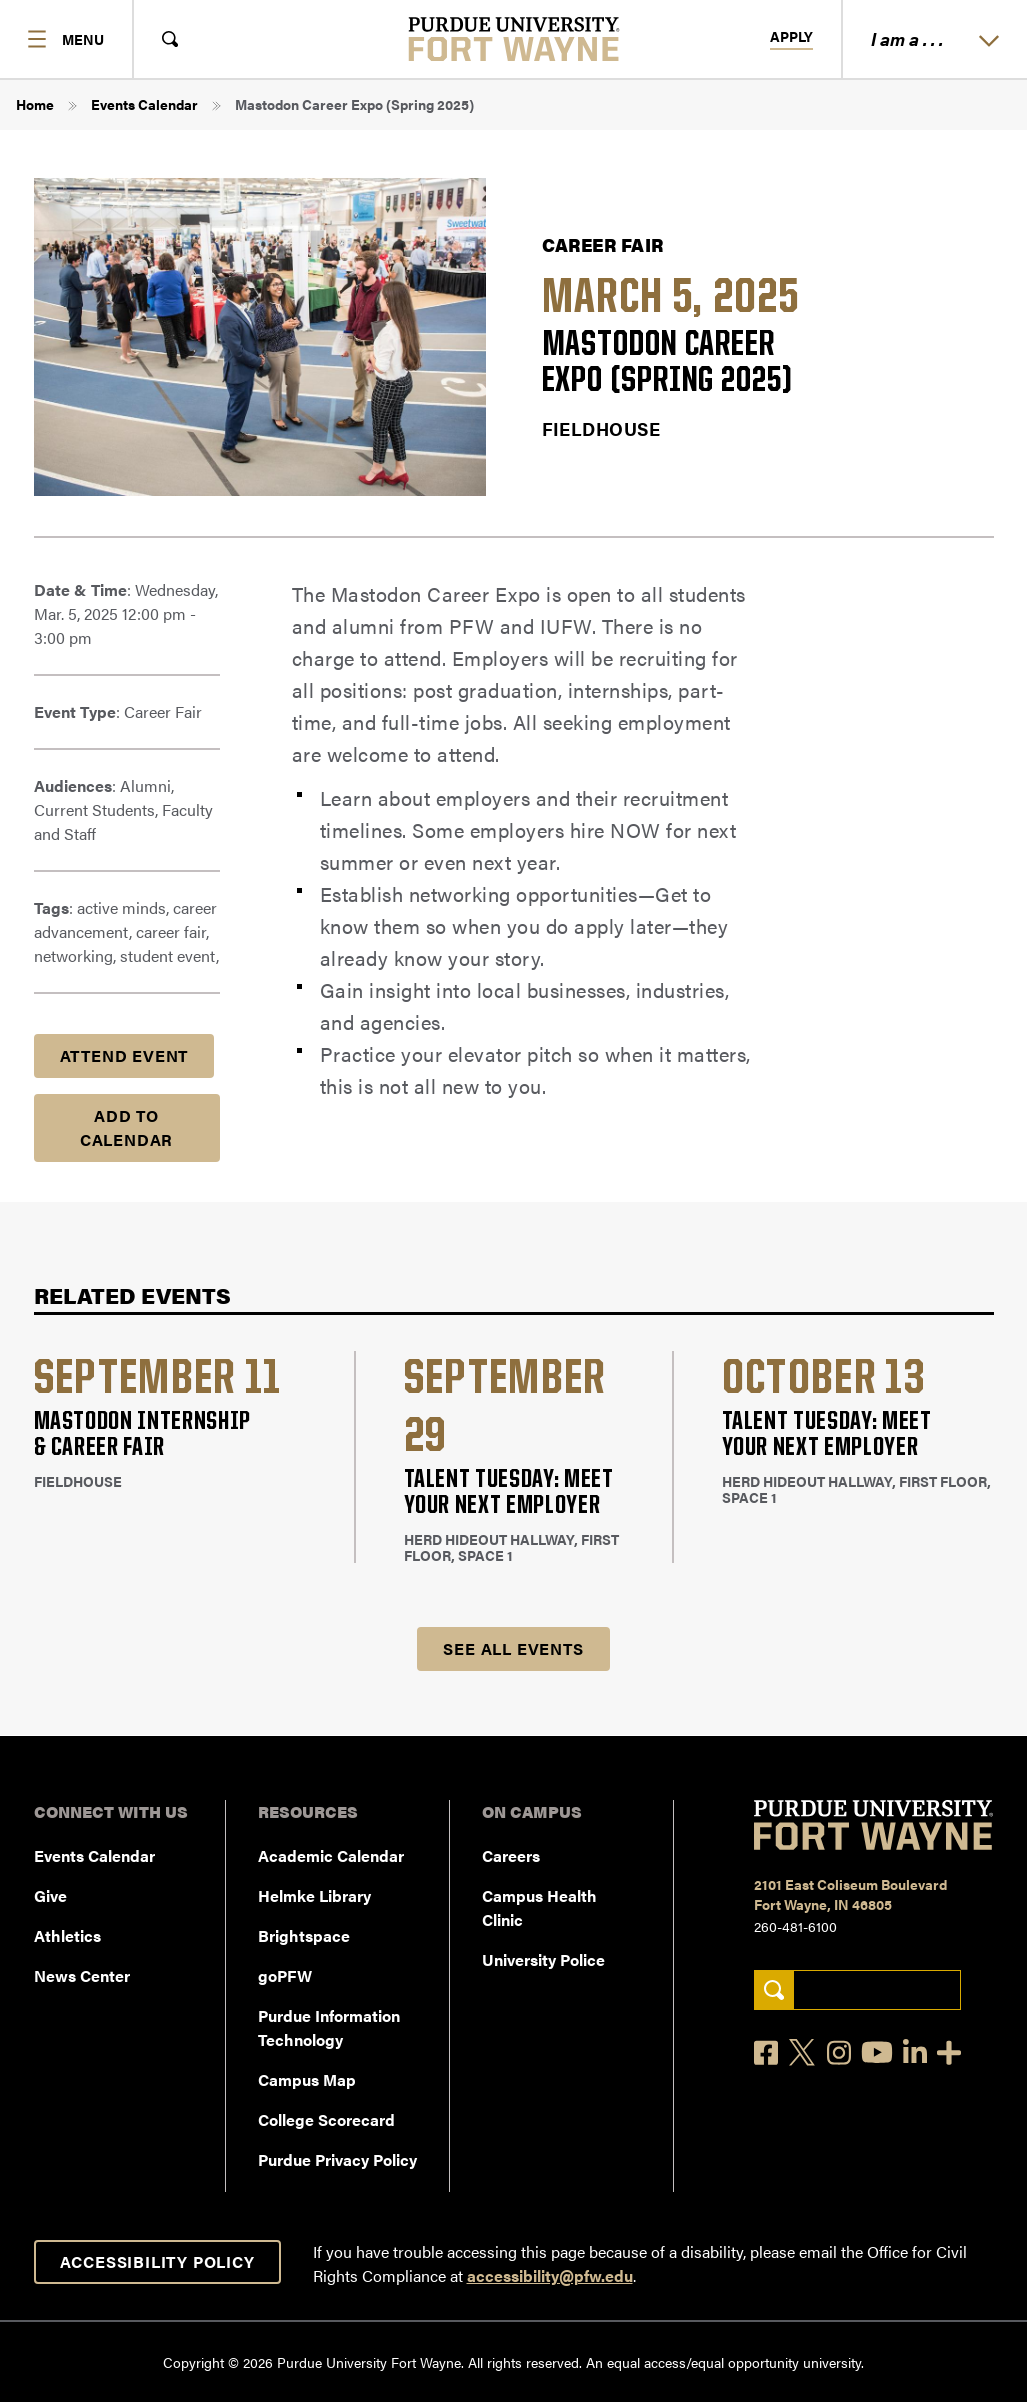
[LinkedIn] (915, 2052)
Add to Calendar (126, 1127)
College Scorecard (326, 2119)
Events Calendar (144, 104)
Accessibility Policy (157, 2261)
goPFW (285, 1975)
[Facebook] (766, 2052)
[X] (803, 2053)
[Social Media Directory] (949, 2052)
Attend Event (124, 1055)
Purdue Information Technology (329, 2027)
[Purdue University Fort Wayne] (513, 39)
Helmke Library (314, 1895)
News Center (82, 1975)
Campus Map (307, 2079)
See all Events (513, 1648)
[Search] (773, 1990)
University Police (543, 1959)
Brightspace (304, 1935)
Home (35, 104)
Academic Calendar (331, 1855)
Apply (791, 37)
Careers (511, 1855)
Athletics (67, 1935)
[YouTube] (877, 2052)
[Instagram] (839, 2052)
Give (50, 1895)
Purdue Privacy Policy (337, 2159)
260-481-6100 (795, 1926)
